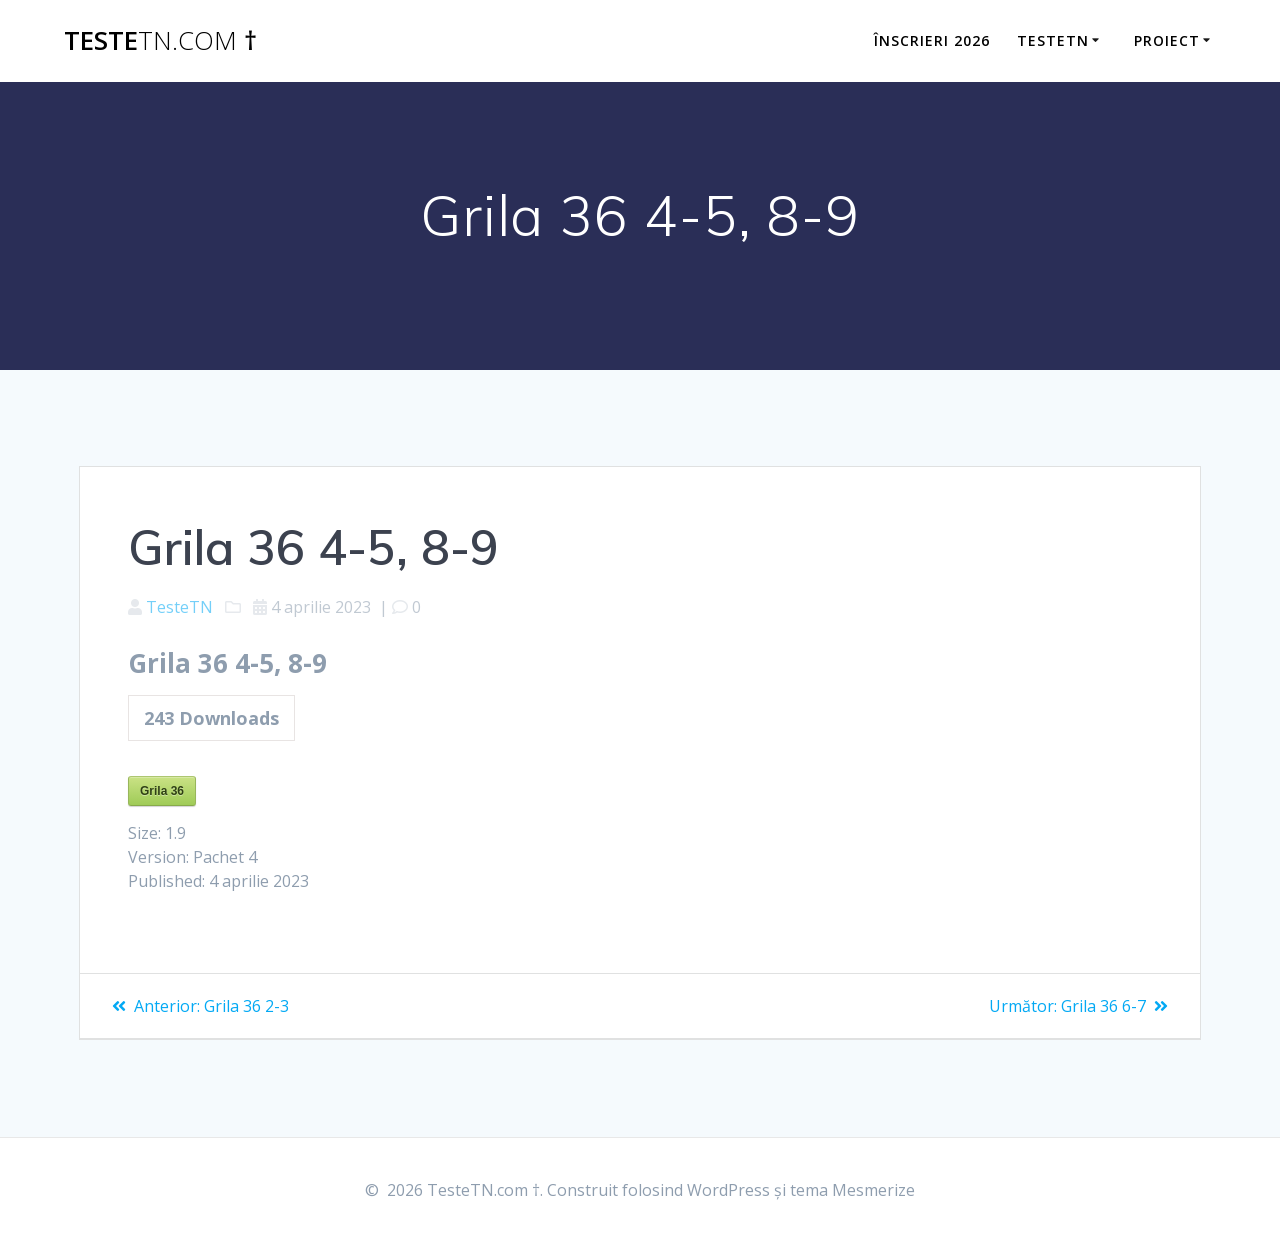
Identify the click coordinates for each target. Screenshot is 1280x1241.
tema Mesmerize (852, 1190)
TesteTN (179, 607)
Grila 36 (162, 791)
